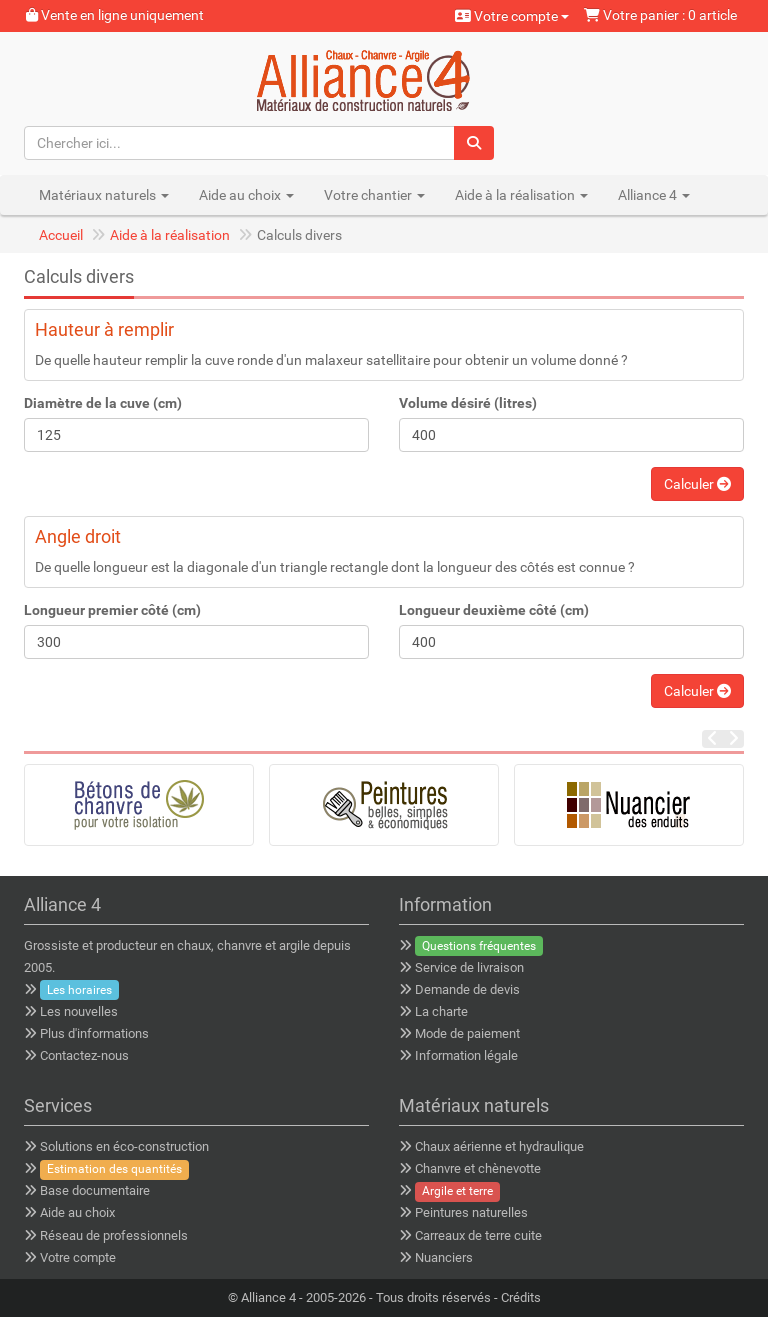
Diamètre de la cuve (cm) (103, 403)
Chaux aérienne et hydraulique (499, 1146)
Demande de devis (467, 989)
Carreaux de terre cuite (478, 1235)
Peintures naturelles (471, 1212)
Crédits (521, 1297)
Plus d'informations (94, 1033)
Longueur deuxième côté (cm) (494, 610)
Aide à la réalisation (170, 235)
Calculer (697, 484)
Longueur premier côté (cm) (112, 610)
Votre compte (512, 16)
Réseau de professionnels (114, 1235)
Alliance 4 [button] (654, 195)
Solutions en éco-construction (124, 1146)
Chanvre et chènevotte (478, 1168)
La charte (441, 1011)
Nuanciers (444, 1257)
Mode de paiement (467, 1033)
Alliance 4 (268, 1297)
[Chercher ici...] (240, 143)
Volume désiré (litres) (468, 403)
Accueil (61, 235)
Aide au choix (77, 1212)
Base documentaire (95, 1190)
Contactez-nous (84, 1055)
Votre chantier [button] (374, 195)
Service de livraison (469, 967)
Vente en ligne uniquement (115, 15)
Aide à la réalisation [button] (521, 195)
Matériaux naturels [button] (104, 195)
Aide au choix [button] (246, 195)
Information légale (466, 1055)
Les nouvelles (79, 1011)
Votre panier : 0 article (660, 15)
